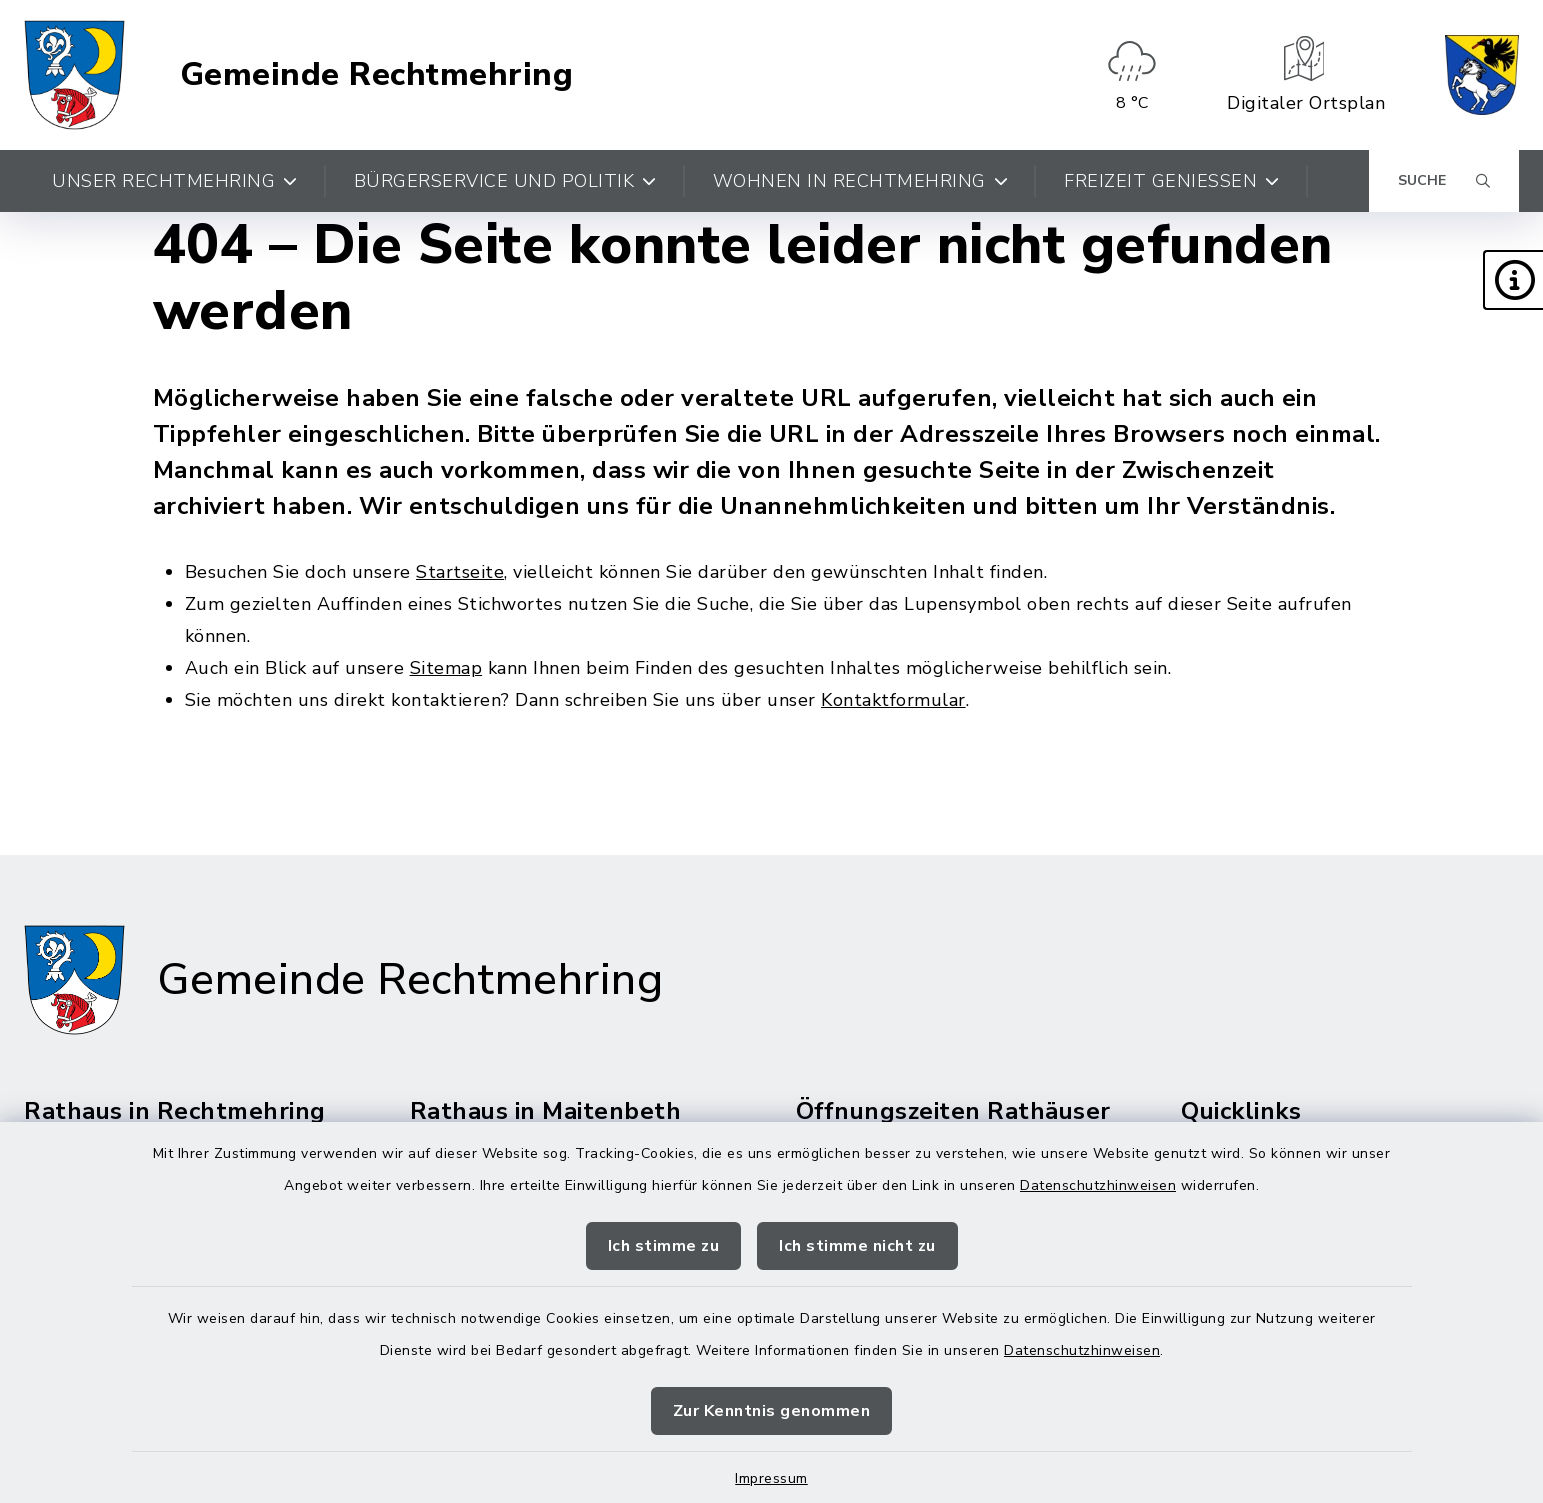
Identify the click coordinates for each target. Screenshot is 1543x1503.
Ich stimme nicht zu (857, 1246)
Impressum (771, 1478)
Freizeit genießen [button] (1172, 181)
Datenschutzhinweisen (1098, 1185)
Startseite (460, 572)
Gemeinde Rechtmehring (377, 75)
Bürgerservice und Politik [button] (505, 181)
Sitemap (446, 668)
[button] (1513, 280)
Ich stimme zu (664, 1246)
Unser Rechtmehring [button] (175, 181)
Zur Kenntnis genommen (772, 1411)
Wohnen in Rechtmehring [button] (861, 181)
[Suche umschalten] (1444, 181)
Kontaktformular (893, 700)
